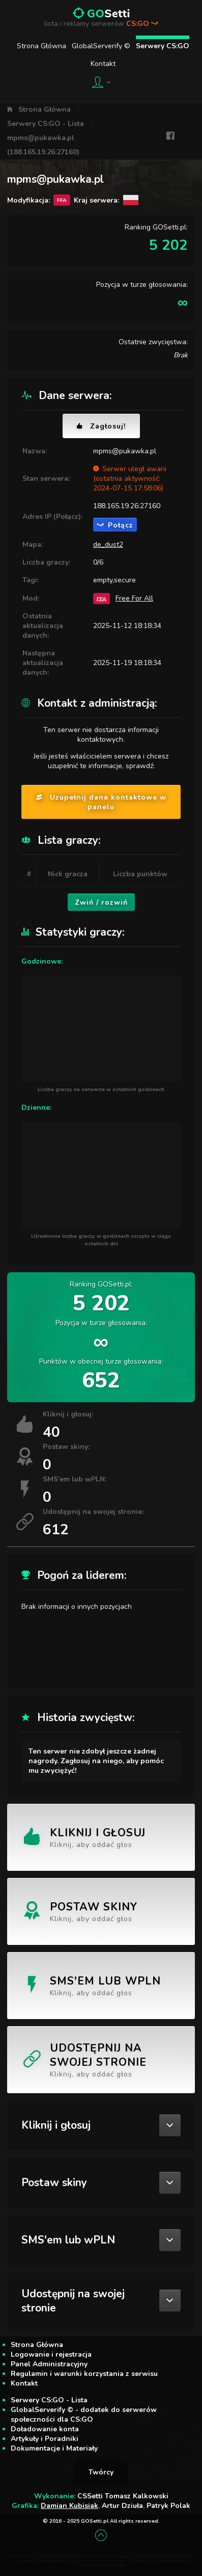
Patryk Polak (168, 2506)
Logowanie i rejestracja (51, 2354)
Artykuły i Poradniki (44, 2438)
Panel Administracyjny (49, 2364)
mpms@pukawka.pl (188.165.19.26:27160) (43, 145)
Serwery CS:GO (162, 46)
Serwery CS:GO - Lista (45, 123)
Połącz (115, 525)
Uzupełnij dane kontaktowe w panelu (101, 802)
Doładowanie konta (45, 2429)
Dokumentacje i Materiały (54, 2448)
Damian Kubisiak (69, 2506)
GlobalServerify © (101, 46)
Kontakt (103, 64)
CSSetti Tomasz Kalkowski (122, 2496)
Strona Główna (41, 46)
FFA (101, 598)
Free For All (134, 598)
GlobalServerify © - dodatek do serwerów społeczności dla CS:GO (84, 2414)
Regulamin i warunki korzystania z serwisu (84, 2374)
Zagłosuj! (101, 426)
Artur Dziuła (122, 2506)
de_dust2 (108, 544)
